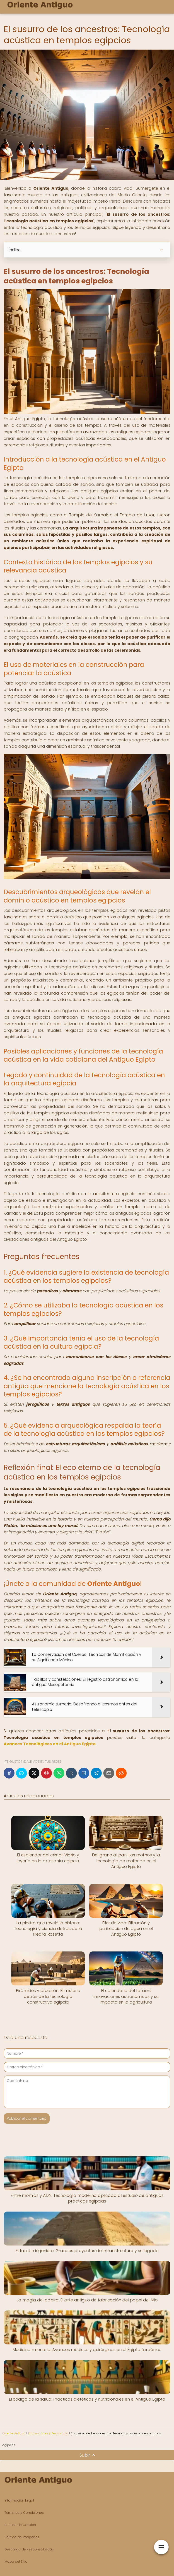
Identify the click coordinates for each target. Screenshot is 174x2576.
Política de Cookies (20, 2525)
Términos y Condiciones (24, 2512)
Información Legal (19, 2500)
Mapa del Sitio (16, 2561)
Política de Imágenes (22, 2537)
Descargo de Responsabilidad (29, 2549)
